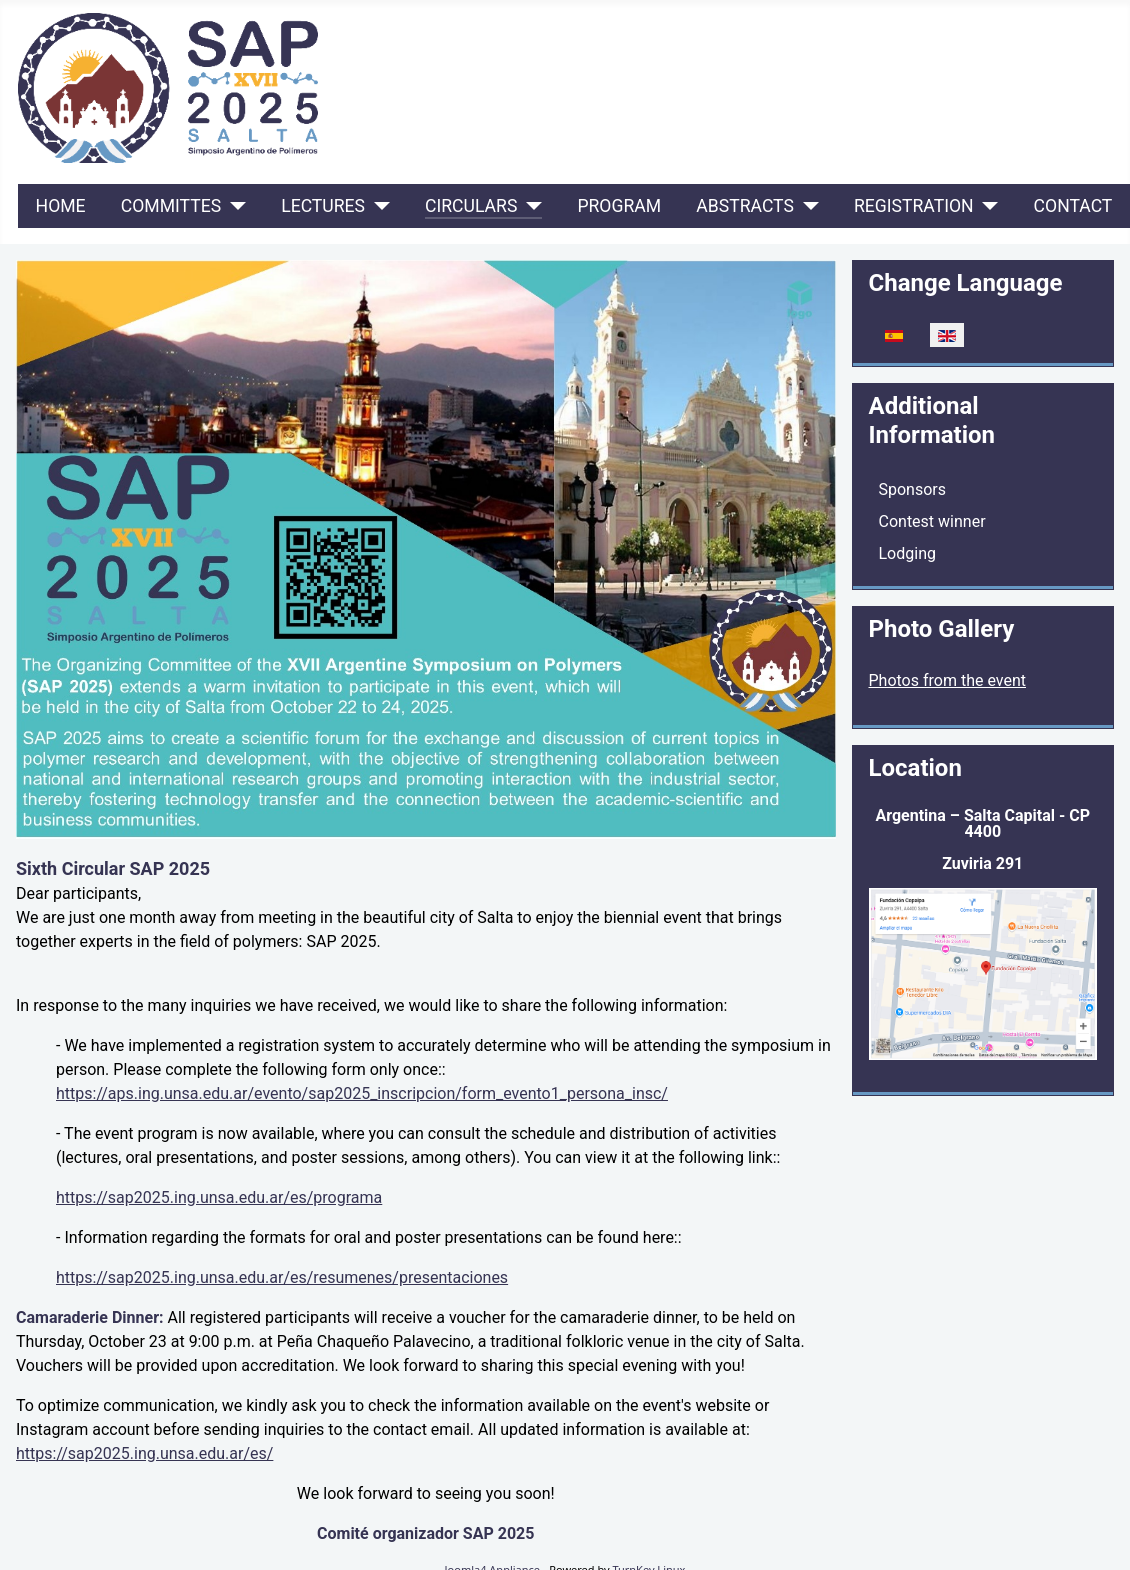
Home (61, 206)
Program (619, 206)
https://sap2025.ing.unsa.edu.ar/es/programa (219, 1197)
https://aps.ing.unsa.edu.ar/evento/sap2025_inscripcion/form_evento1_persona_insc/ (362, 1093)
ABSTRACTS (745, 206)
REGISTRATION (914, 206)
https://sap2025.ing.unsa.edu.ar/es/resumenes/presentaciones (282, 1277)
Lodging (907, 553)
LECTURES (323, 206)
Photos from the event (948, 680)
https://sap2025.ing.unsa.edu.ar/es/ (144, 1453)
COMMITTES (171, 206)
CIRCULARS (471, 206)
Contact (1073, 206)
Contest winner (932, 521)
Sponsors (913, 489)
